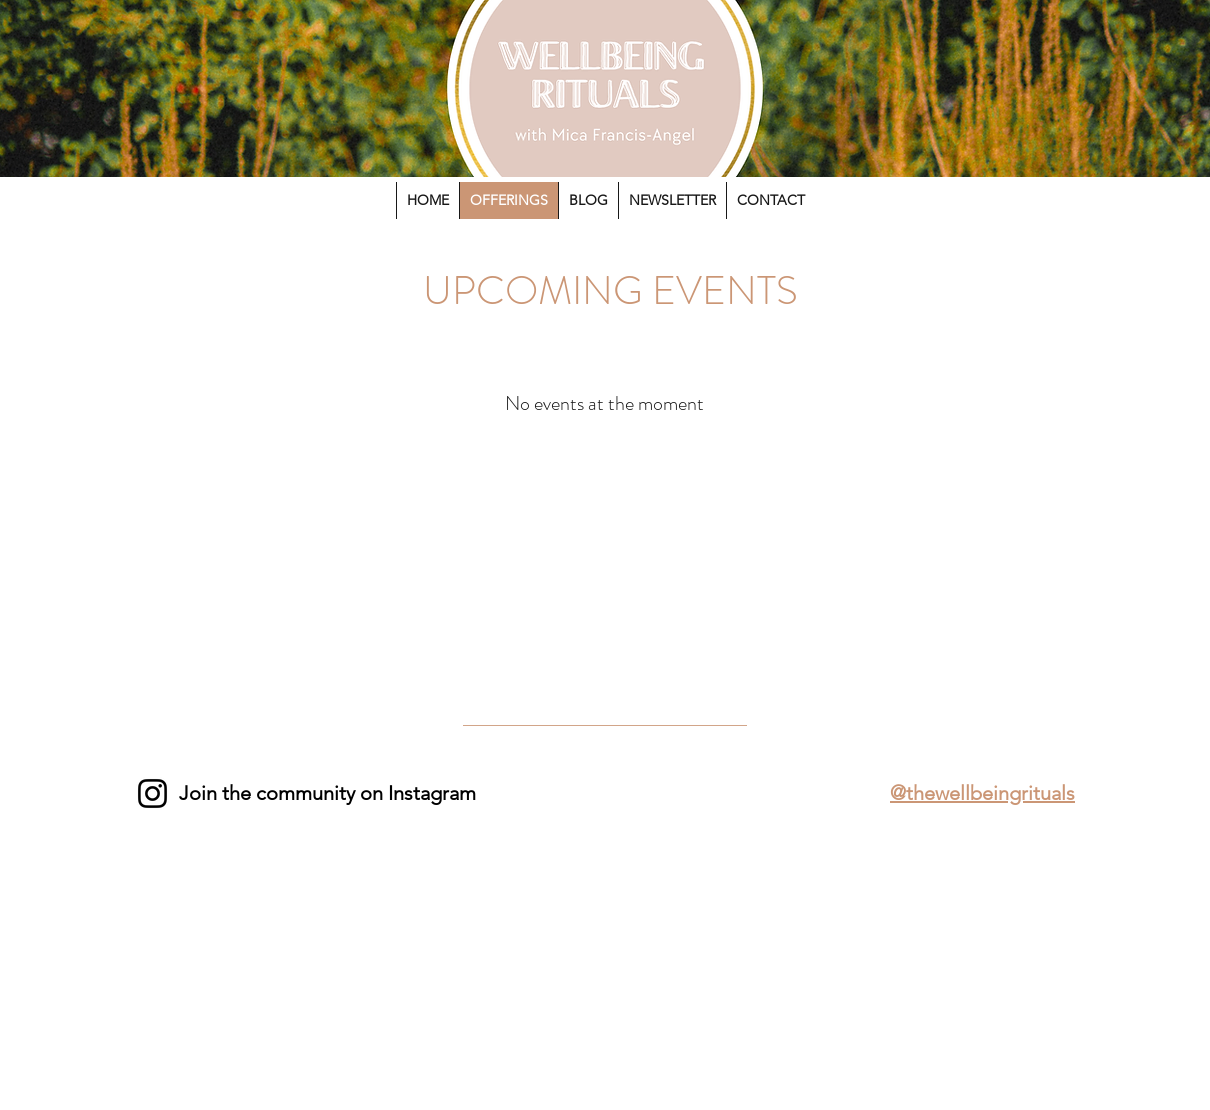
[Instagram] (152, 793)
